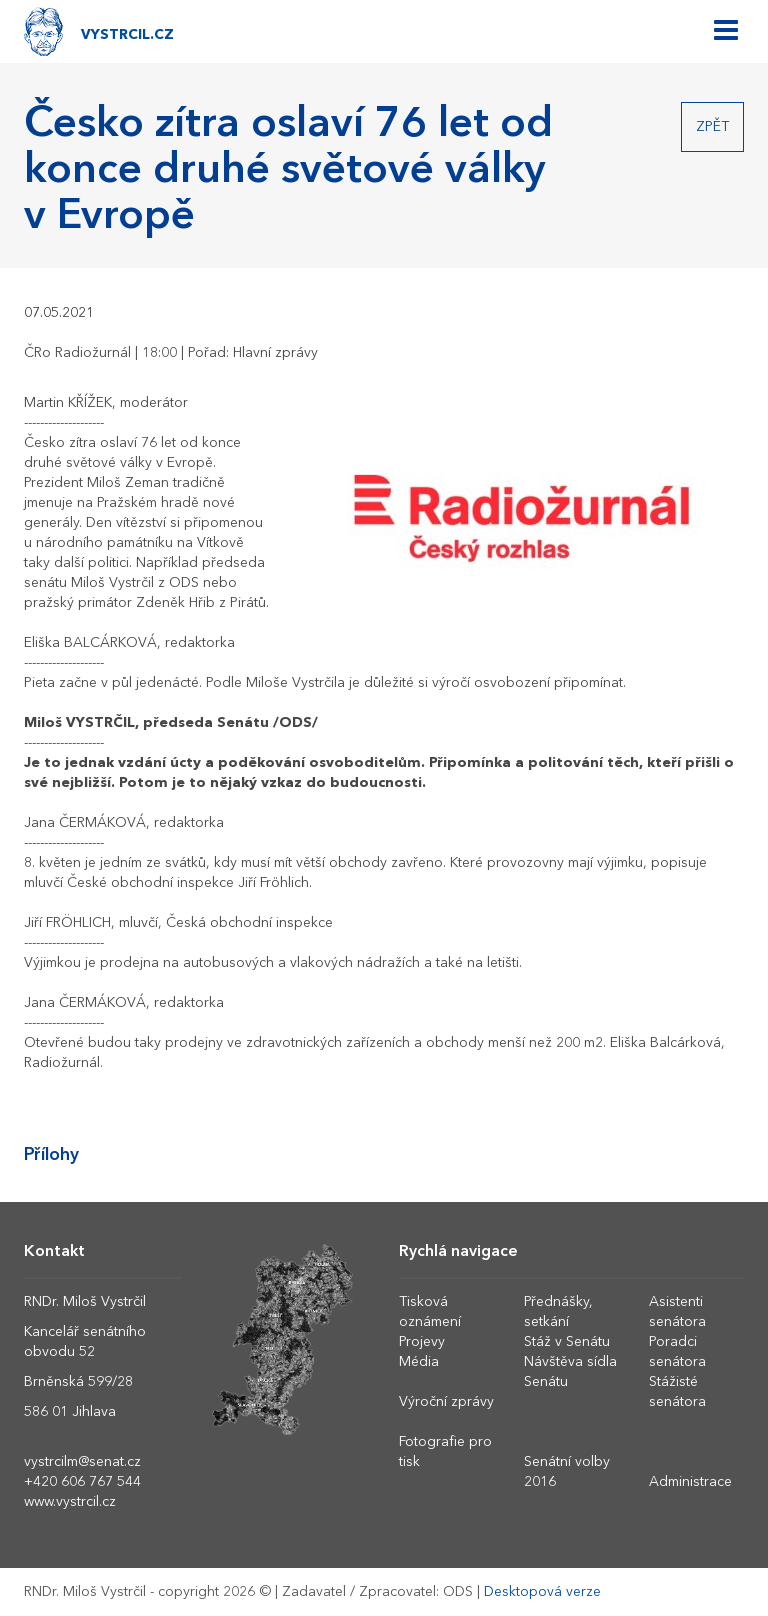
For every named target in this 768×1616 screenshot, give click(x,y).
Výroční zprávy (446, 1402)
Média (419, 1362)
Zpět (712, 127)
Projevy (422, 1342)
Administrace (690, 1482)
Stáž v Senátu (567, 1342)
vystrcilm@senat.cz (82, 1462)
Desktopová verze (542, 1592)
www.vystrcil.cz (70, 1502)
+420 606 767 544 (82, 1482)
